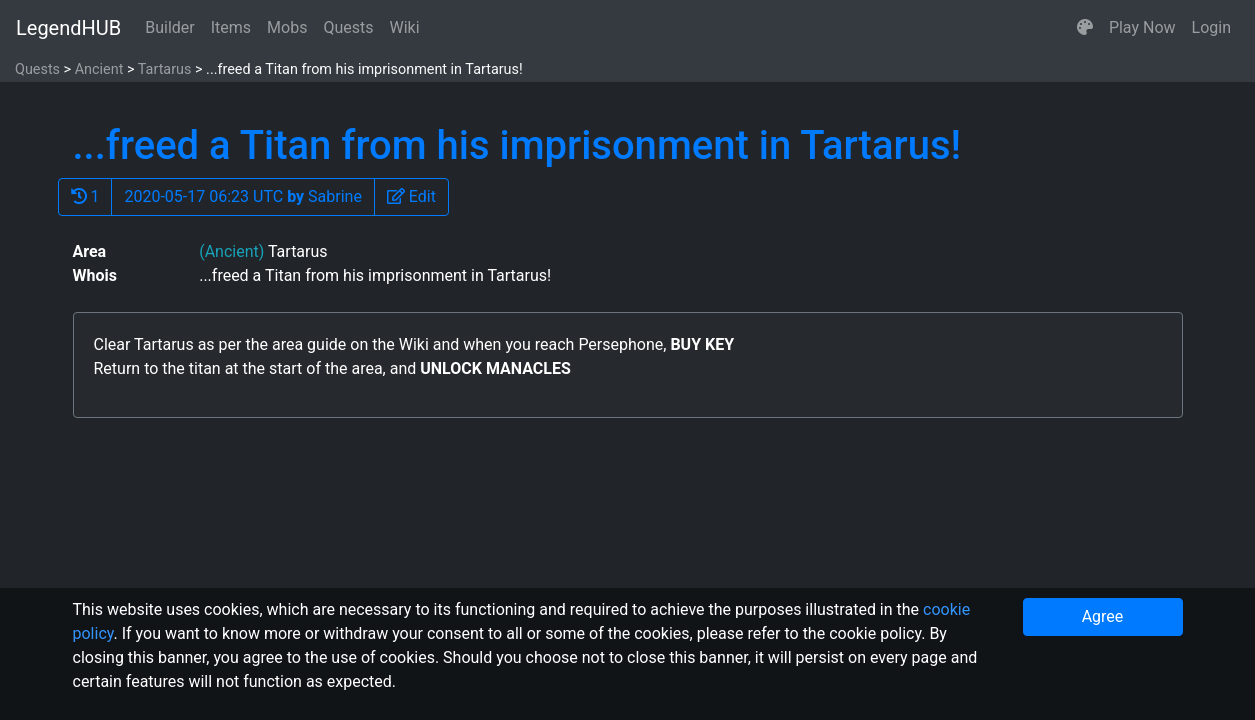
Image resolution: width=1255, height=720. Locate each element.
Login (1211, 27)
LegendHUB (68, 28)
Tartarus (165, 69)
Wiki (405, 27)
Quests (348, 27)
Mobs (287, 27)
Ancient (99, 69)
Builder (170, 27)
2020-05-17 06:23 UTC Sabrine (242, 196)
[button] (1085, 28)
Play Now (1142, 27)
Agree (1103, 616)
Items (231, 27)
